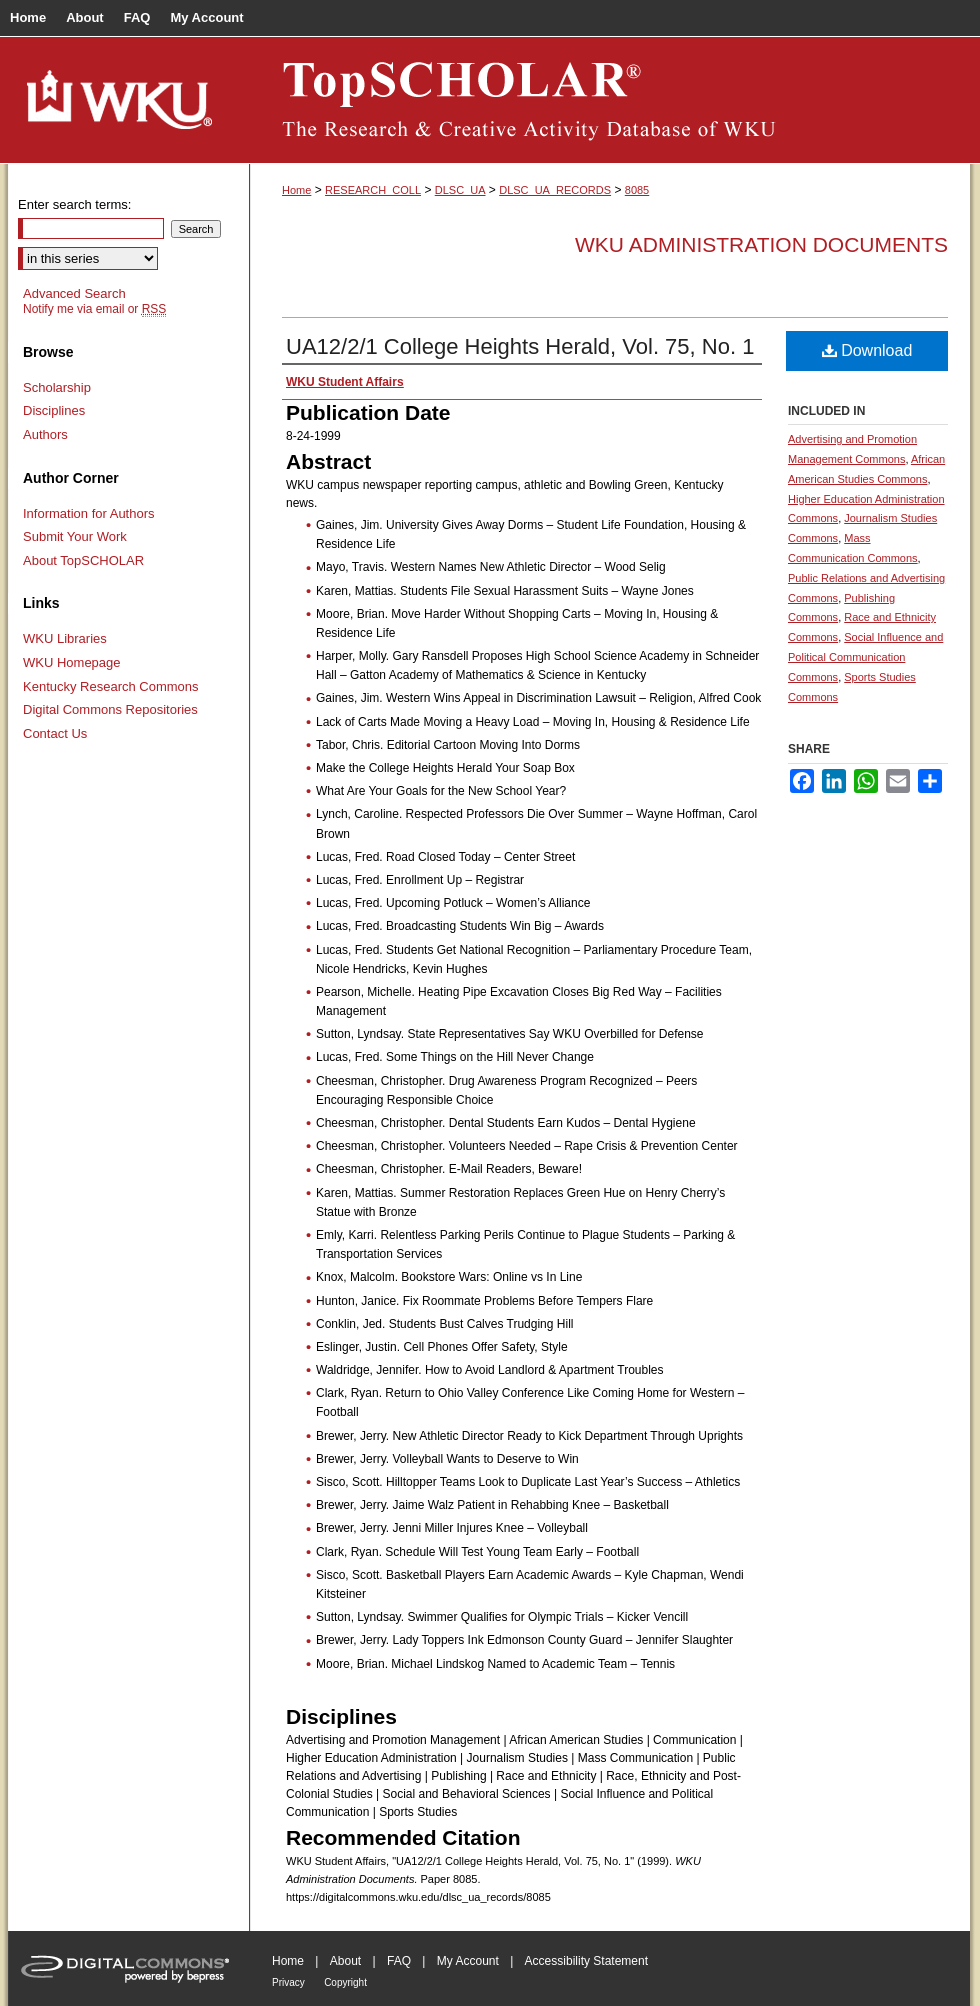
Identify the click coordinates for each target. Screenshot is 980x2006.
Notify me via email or (94, 309)
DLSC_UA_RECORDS (555, 190)
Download (867, 350)
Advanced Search (74, 293)
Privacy (288, 1982)
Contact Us (55, 733)
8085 (637, 190)
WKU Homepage (72, 662)
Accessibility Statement (586, 1961)
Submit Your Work (75, 536)
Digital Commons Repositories (110, 709)
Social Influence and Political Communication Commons (865, 657)
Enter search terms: (74, 204)
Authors (45, 434)
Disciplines (54, 410)
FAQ (399, 1961)
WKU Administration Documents (761, 244)
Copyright (345, 1982)
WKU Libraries (65, 638)
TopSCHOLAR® (610, 100)
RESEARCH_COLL (373, 190)
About (345, 1961)
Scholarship (57, 387)
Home (296, 190)
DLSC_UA (460, 190)
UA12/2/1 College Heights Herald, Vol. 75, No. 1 (520, 346)
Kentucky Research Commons (111, 686)
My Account (468, 1961)
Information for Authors (89, 513)
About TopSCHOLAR (83, 560)
